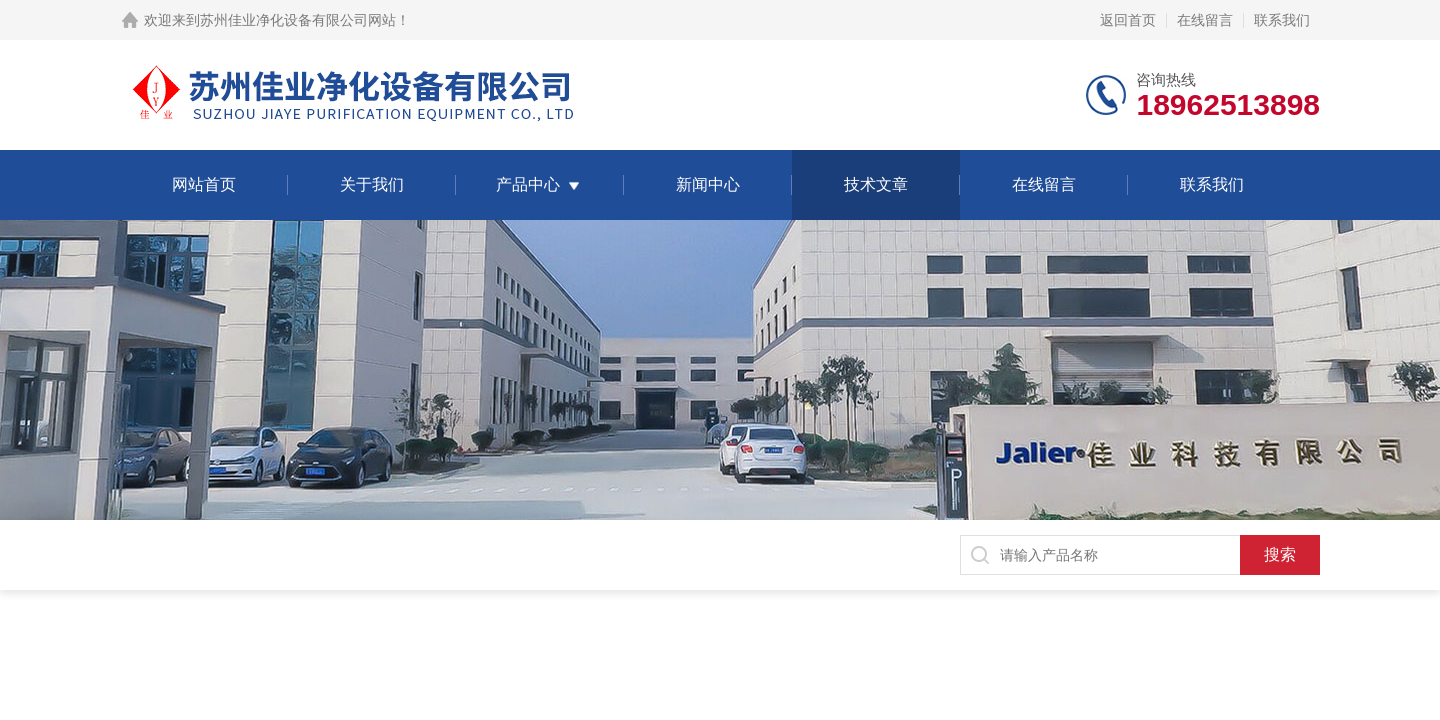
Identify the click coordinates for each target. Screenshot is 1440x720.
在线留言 (1205, 20)
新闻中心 (708, 184)
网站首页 (204, 184)
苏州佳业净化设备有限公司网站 (298, 20)
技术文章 (876, 184)
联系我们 (1282, 20)
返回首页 (1128, 20)
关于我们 (372, 184)
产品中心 (528, 184)
